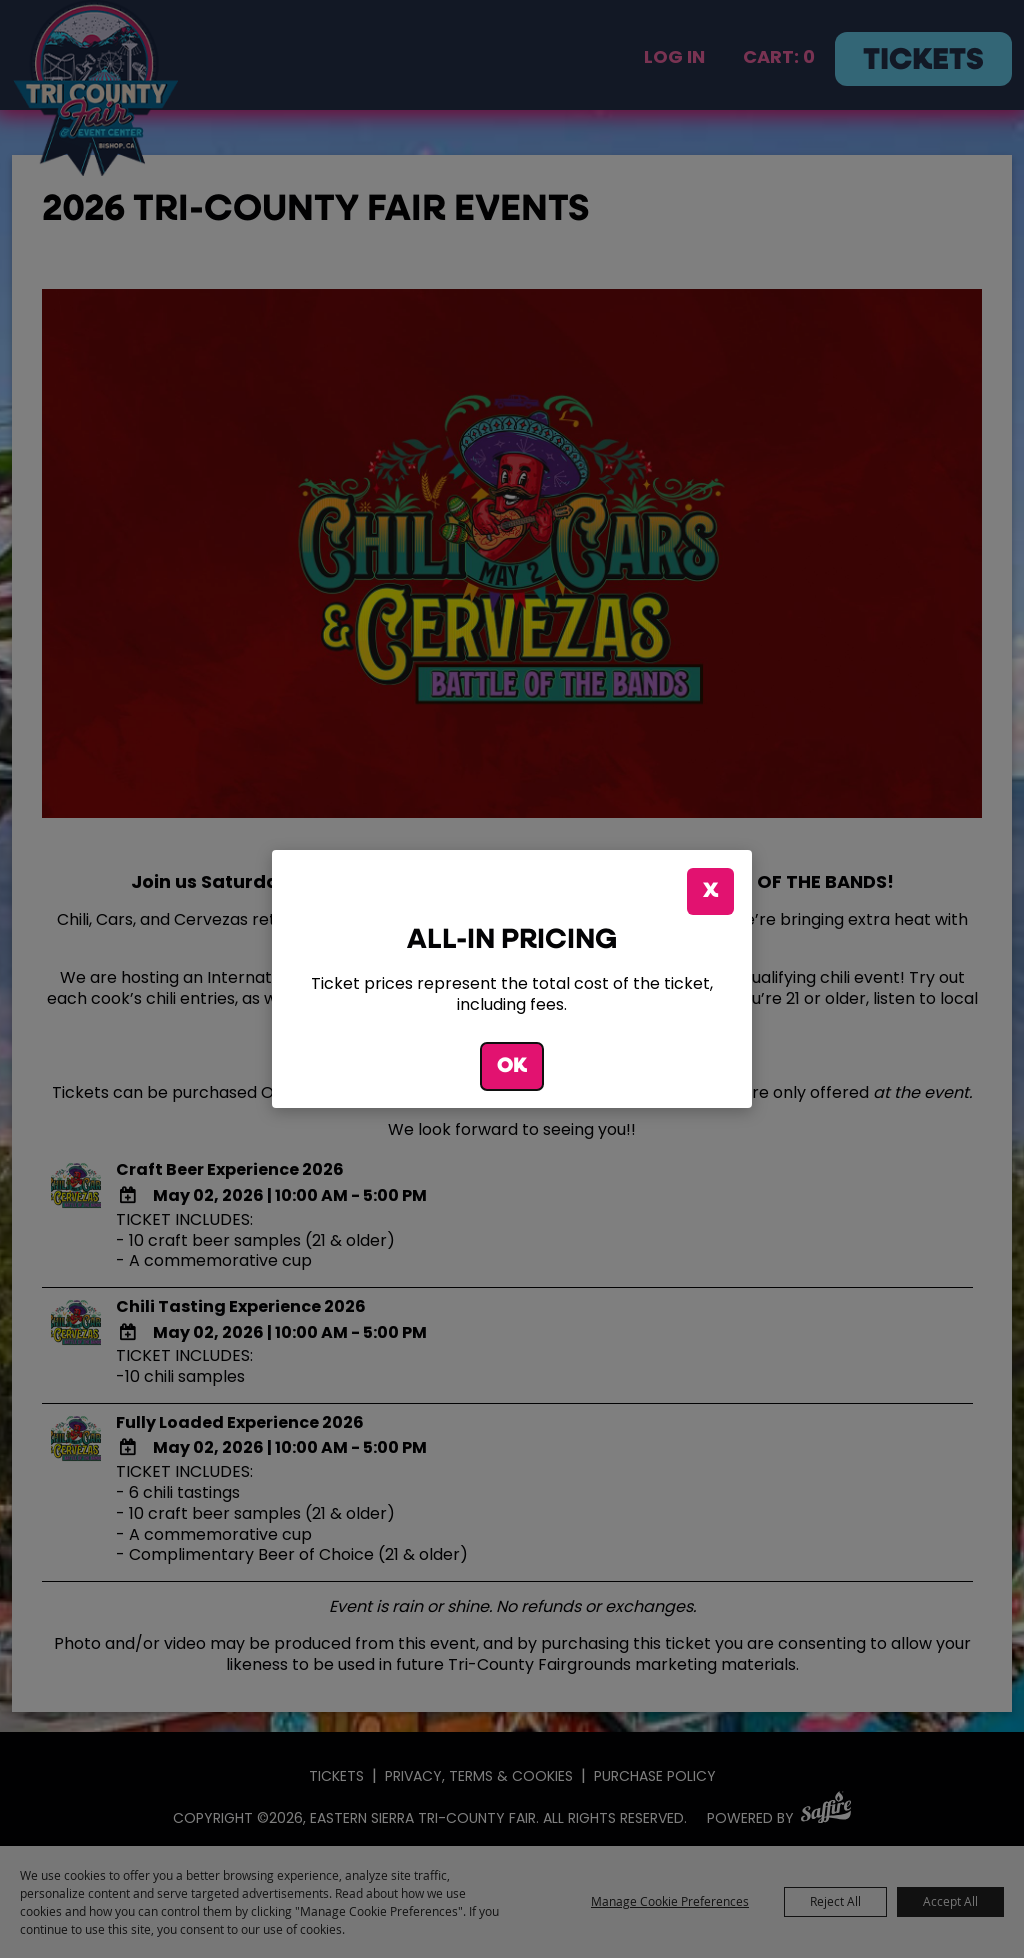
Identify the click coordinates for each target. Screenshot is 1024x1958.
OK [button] (512, 1066)
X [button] (710, 891)
